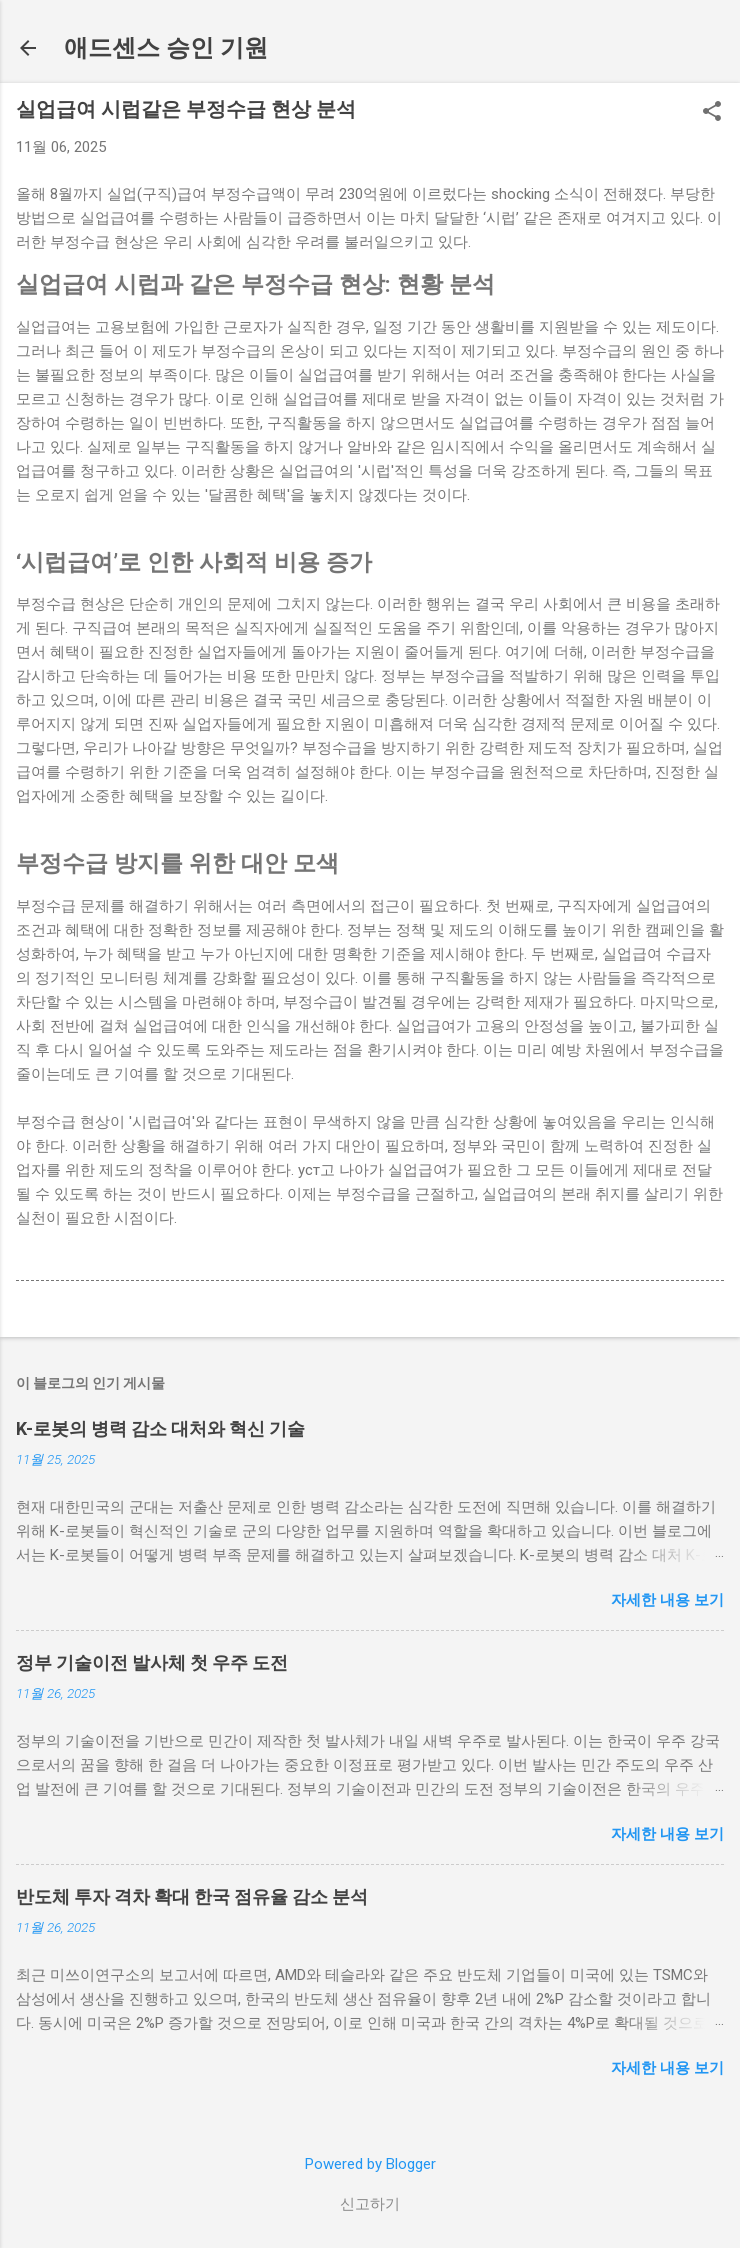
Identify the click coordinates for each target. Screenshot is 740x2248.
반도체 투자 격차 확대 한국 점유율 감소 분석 (192, 1896)
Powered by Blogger (370, 2164)
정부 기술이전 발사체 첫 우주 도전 (152, 1662)
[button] (712, 113)
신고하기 (370, 2204)
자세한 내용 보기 (667, 1600)
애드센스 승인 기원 (166, 48)
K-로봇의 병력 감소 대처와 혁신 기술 (160, 1428)
